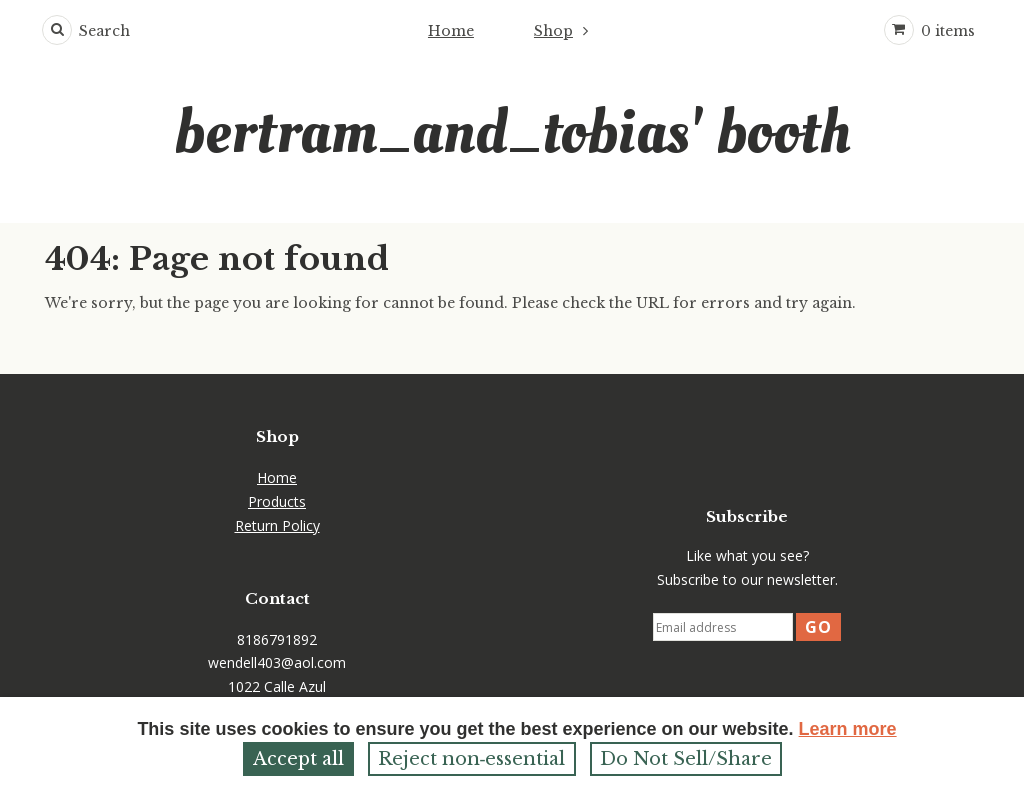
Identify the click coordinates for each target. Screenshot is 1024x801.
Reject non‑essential (472, 759)
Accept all (298, 759)
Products (277, 501)
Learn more (848, 729)
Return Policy (277, 525)
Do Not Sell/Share (686, 759)
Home (451, 31)
